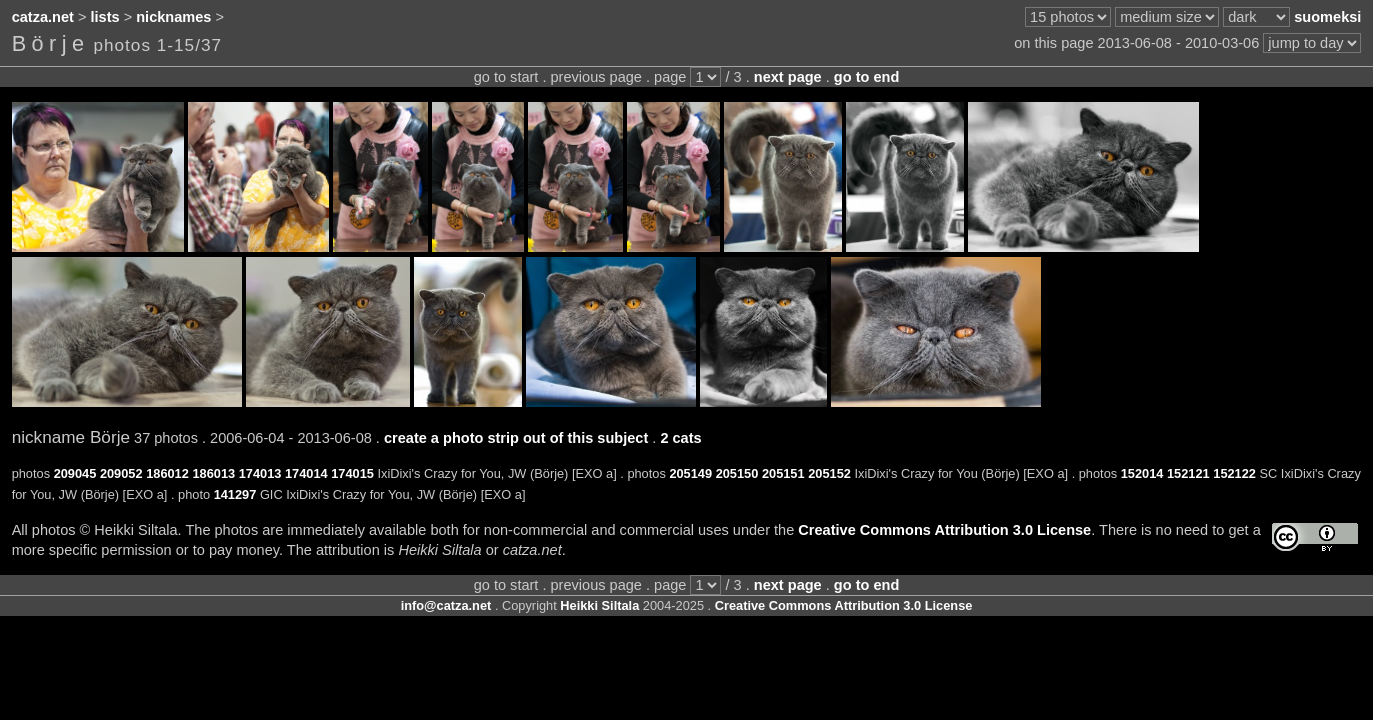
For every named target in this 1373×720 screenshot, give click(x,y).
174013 (260, 473)
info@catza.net (446, 605)
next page (788, 77)
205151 (783, 473)
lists (105, 17)
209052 (121, 473)
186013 (213, 473)
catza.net (43, 17)
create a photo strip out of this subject (516, 438)
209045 (75, 473)
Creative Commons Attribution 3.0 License (944, 530)
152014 (1142, 473)
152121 (1188, 473)
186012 (167, 473)
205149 (690, 473)
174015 (352, 473)
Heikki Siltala (599, 605)
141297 (235, 494)
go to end (866, 77)
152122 (1234, 473)
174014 (306, 473)
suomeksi (1327, 17)
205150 (737, 473)
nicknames (173, 17)
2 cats (680, 438)
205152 (829, 473)
